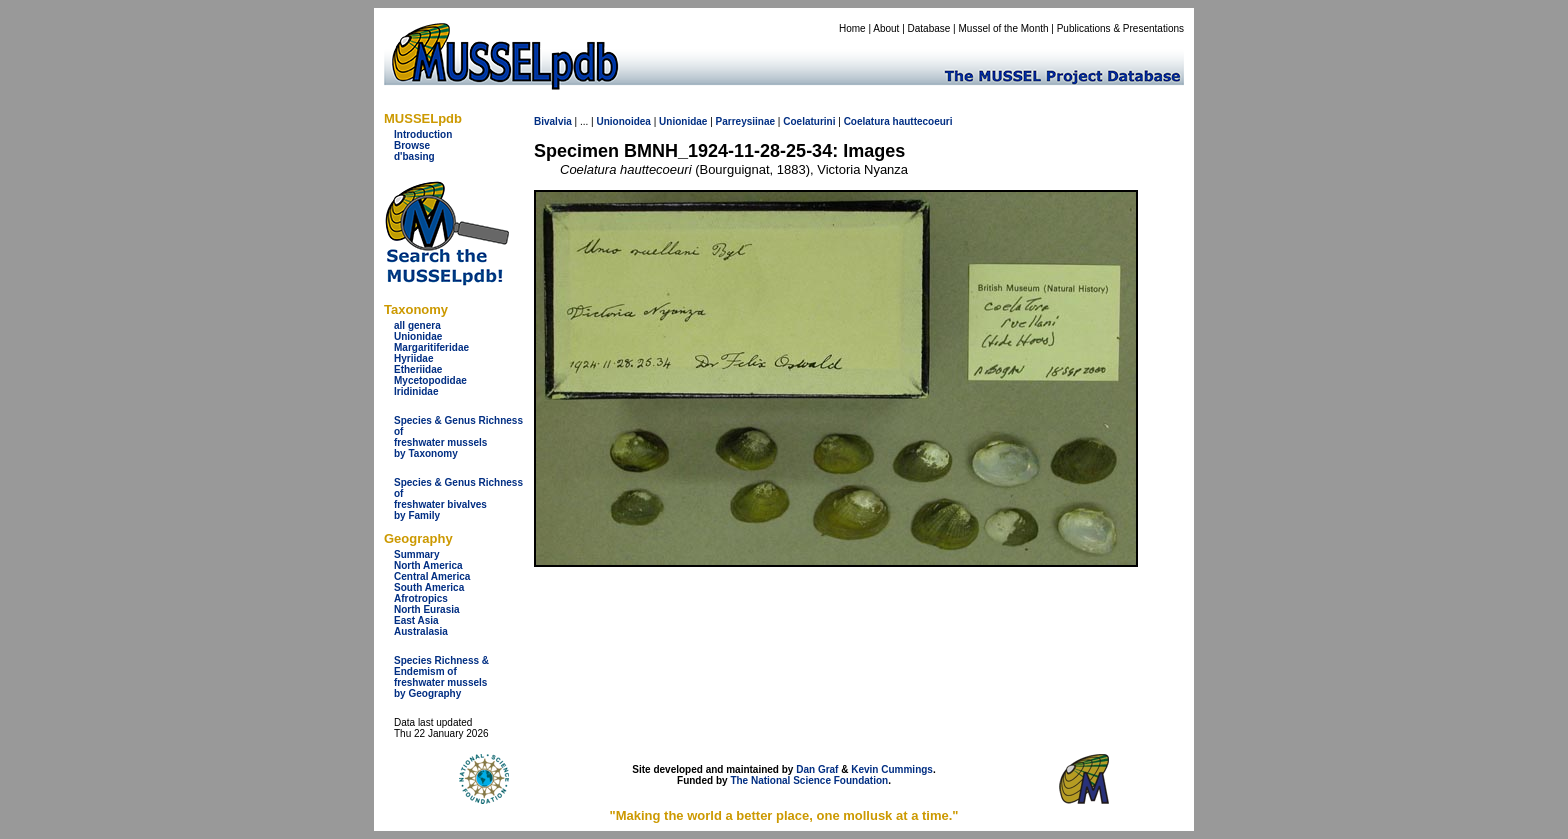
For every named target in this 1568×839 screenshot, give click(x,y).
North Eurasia (427, 609)
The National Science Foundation (809, 780)
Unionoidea (623, 121)
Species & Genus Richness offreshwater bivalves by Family (458, 499)
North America (428, 565)
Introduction (423, 134)
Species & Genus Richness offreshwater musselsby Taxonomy (458, 437)
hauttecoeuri (923, 121)
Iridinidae (416, 391)
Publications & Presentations (1120, 28)
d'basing (414, 156)
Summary (417, 554)
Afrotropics (421, 598)
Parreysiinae (746, 121)
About (886, 28)
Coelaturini (809, 121)
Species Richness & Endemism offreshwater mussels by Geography (441, 677)
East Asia (416, 620)
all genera (417, 325)
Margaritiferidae (431, 347)
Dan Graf (817, 769)
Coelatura (867, 121)
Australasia (421, 631)
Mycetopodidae (430, 380)
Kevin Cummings (892, 769)
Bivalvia (553, 121)
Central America (432, 576)
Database (929, 28)
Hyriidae (413, 358)
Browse (412, 145)
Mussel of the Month (1004, 28)
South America (429, 587)
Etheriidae (418, 369)
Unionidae (418, 336)
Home (852, 28)
